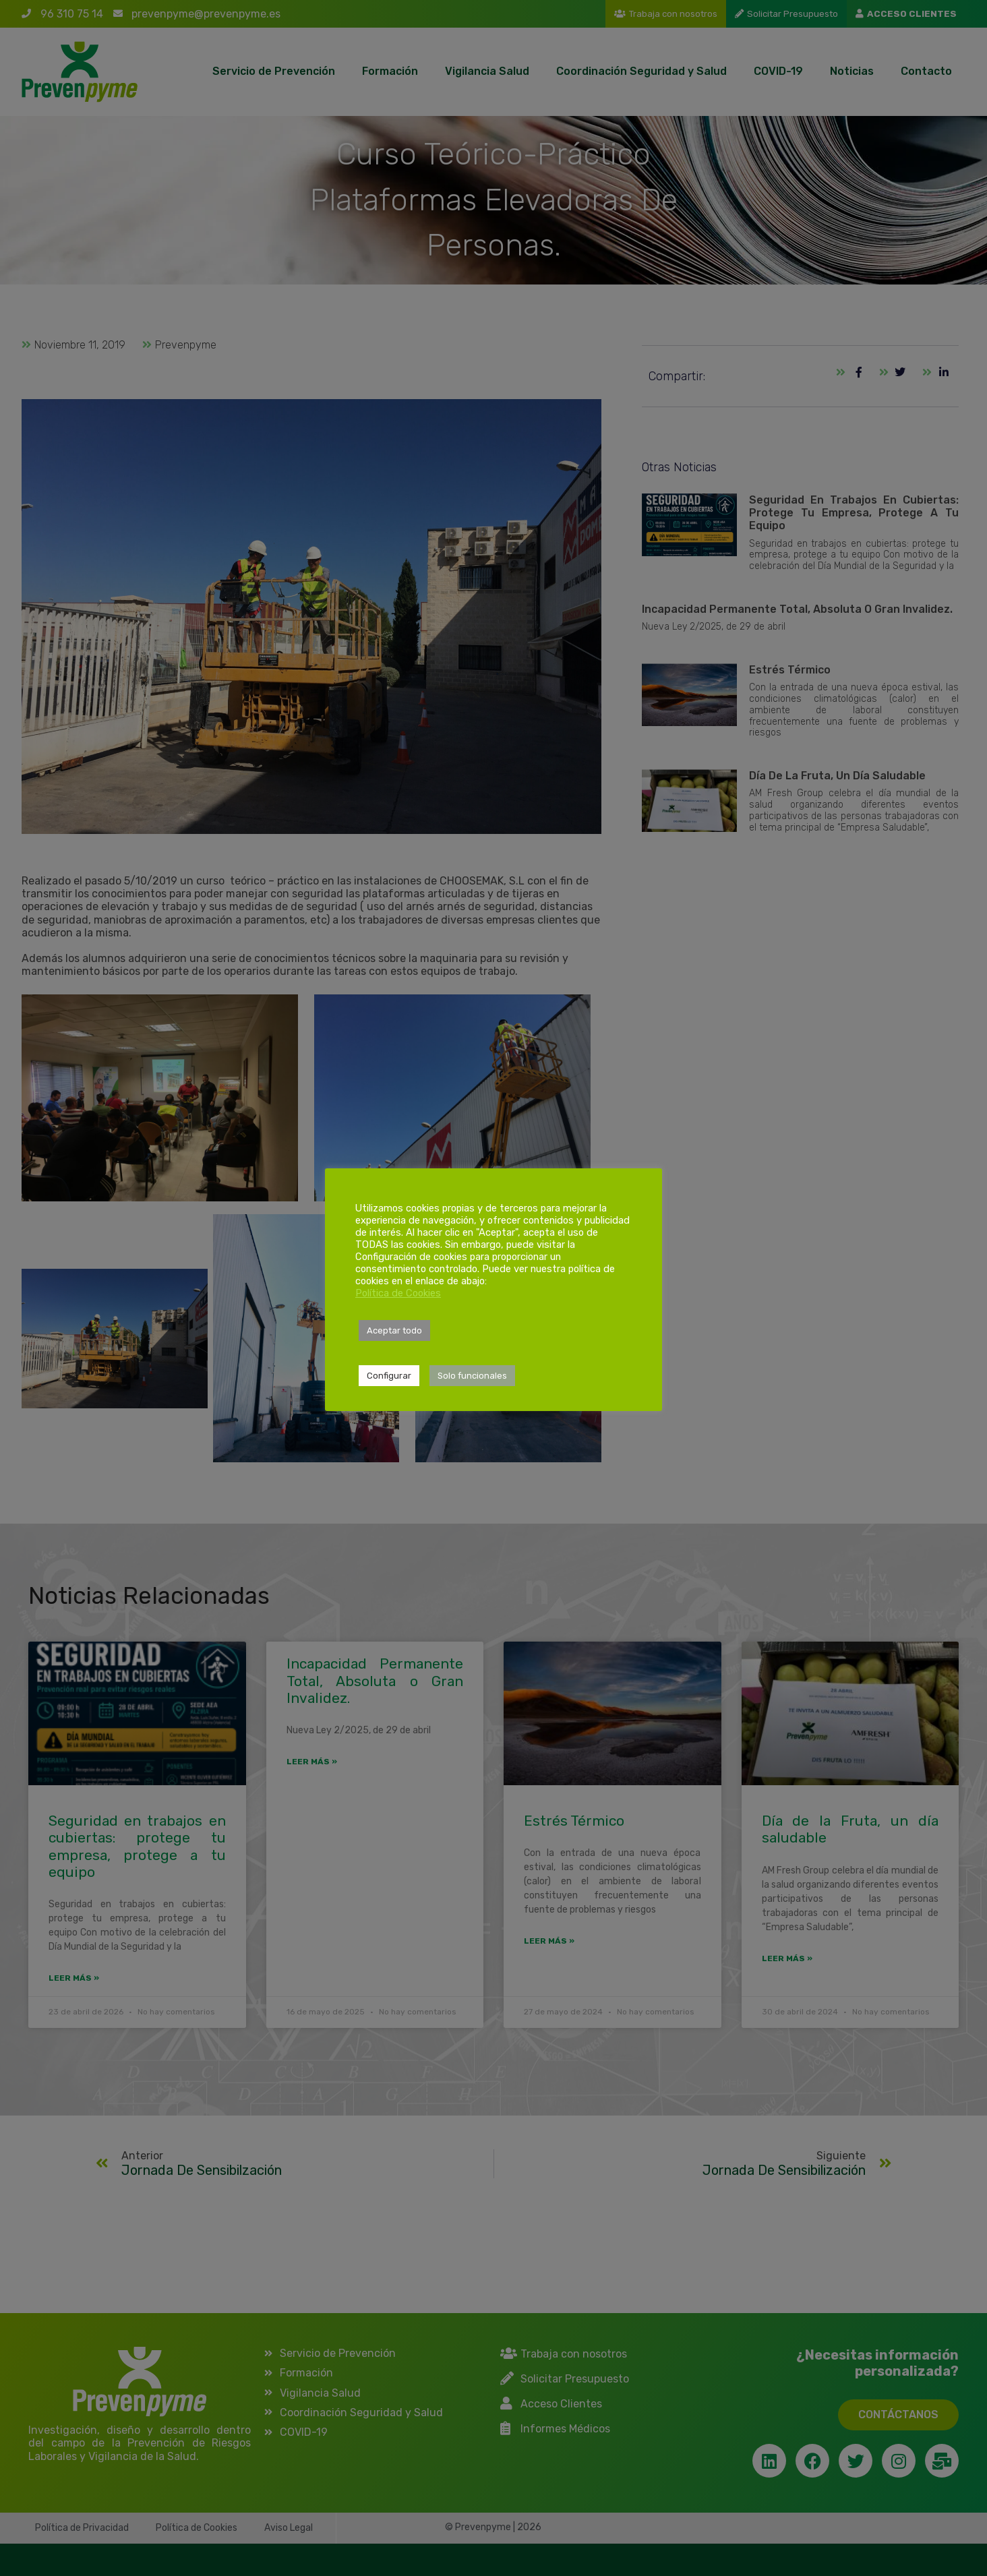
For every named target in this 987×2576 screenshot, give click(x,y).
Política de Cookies (398, 1293)
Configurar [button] (389, 1376)
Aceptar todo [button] (394, 1330)
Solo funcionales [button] (472, 1376)
